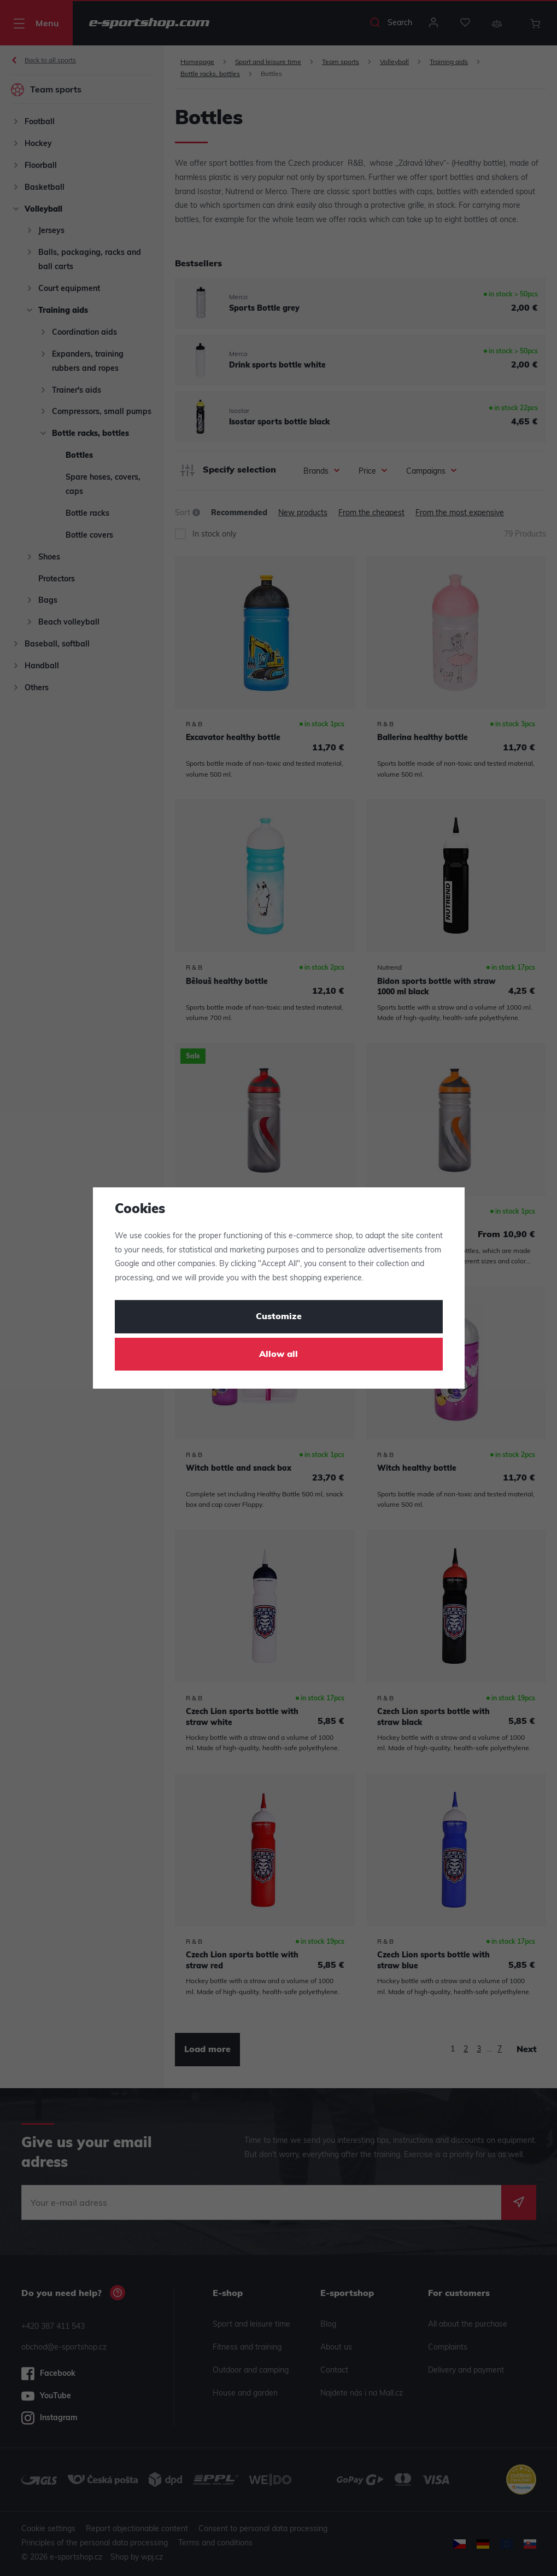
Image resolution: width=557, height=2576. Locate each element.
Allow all (278, 1354)
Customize (279, 1317)
